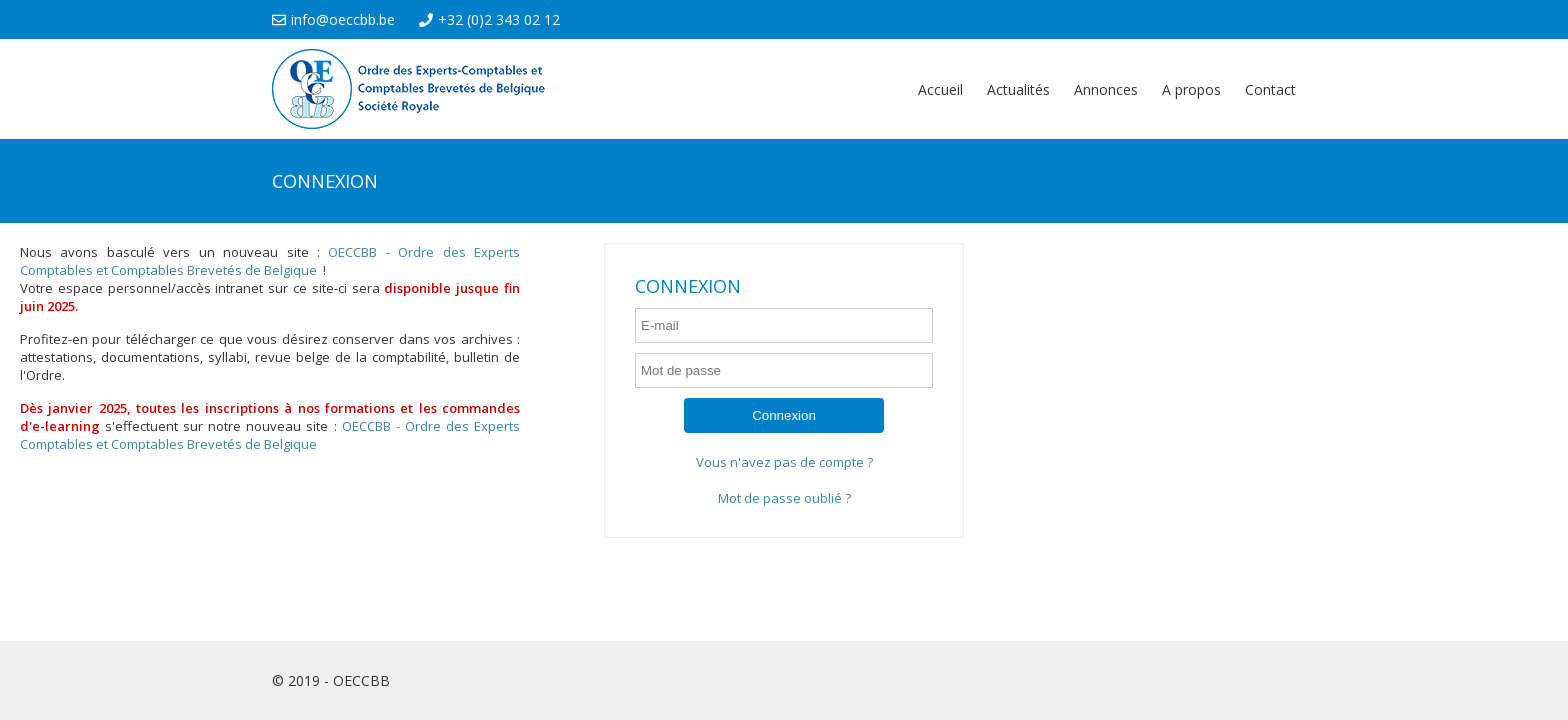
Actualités (1018, 89)
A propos (1191, 89)
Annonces (1106, 89)
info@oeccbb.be (333, 19)
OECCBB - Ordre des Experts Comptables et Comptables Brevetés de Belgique (270, 261)
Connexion (784, 415)
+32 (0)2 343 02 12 (489, 19)
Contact (1270, 89)
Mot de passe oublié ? (784, 498)
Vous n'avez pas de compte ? (784, 462)
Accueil (940, 89)
